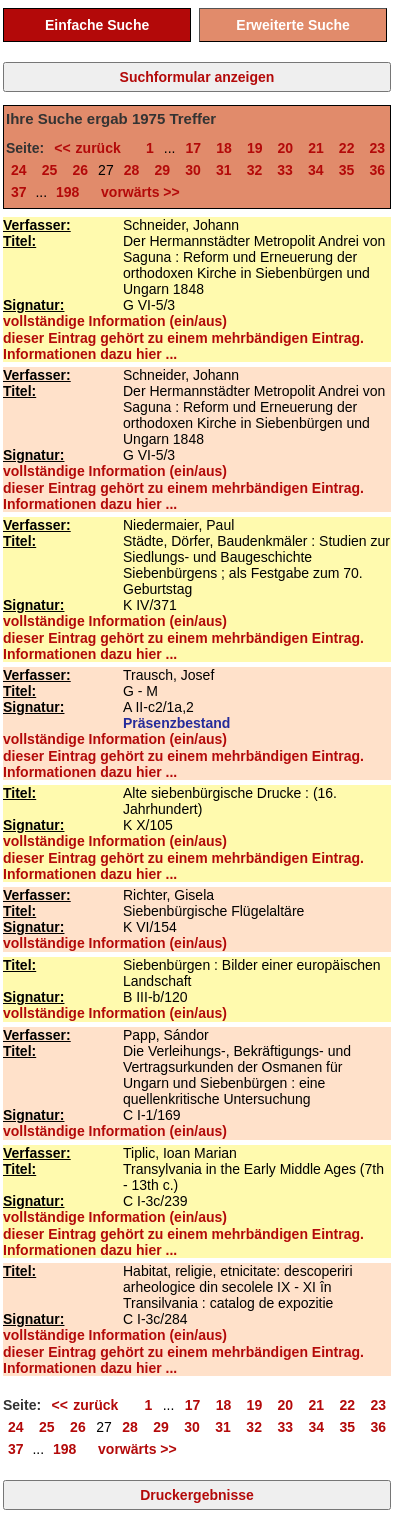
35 (347, 170)
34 (316, 170)
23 (378, 148)
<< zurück (92, 148)
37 (19, 192)
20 (286, 148)
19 (255, 148)
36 (377, 170)
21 (316, 148)
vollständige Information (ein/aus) (115, 321)
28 (132, 170)
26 (80, 170)
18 (224, 148)
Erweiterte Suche (293, 25)
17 (194, 148)
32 (255, 170)
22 (347, 148)
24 (19, 170)
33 (285, 170)
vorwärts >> (136, 192)
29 (163, 170)
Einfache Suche (97, 25)
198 (67, 192)
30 (193, 170)
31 (224, 170)
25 (50, 170)
